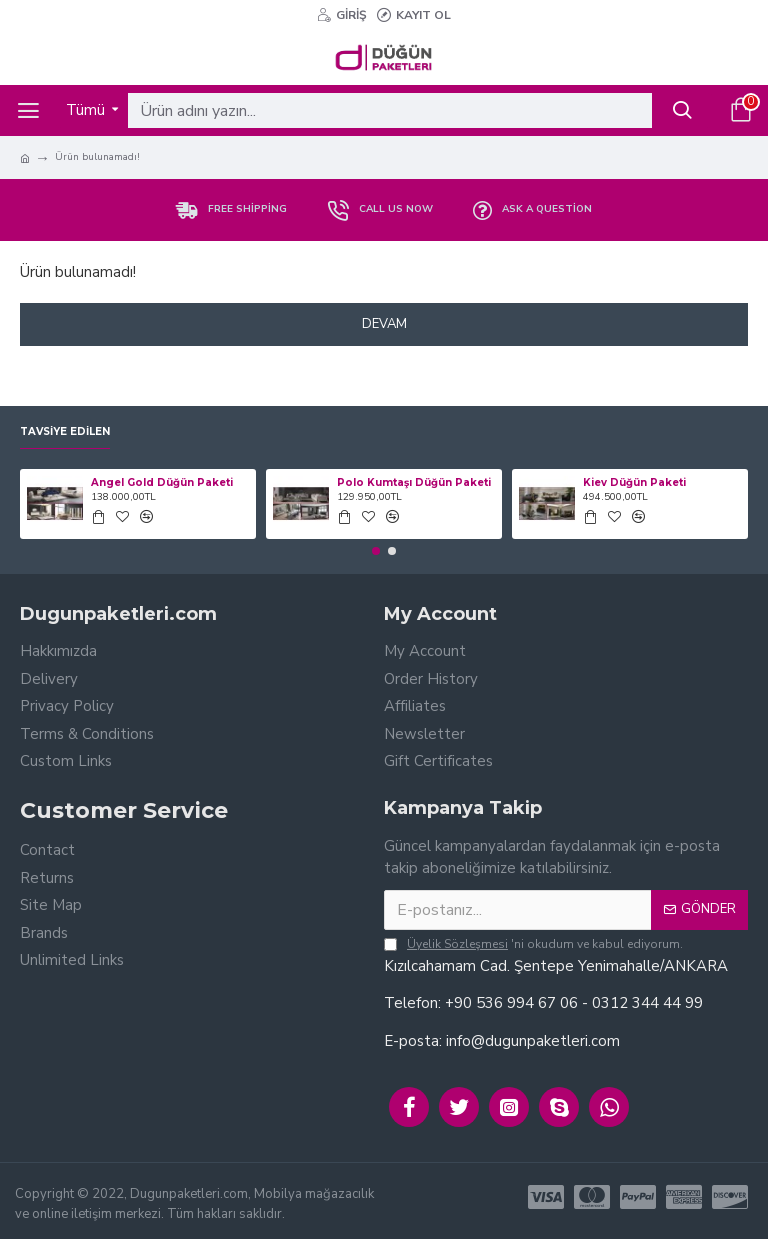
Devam (384, 324)
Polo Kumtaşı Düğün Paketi (414, 482)
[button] (376, 551)
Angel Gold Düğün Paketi (162, 482)
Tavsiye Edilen (65, 432)
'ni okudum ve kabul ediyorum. (533, 944)
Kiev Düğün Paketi (634, 482)
